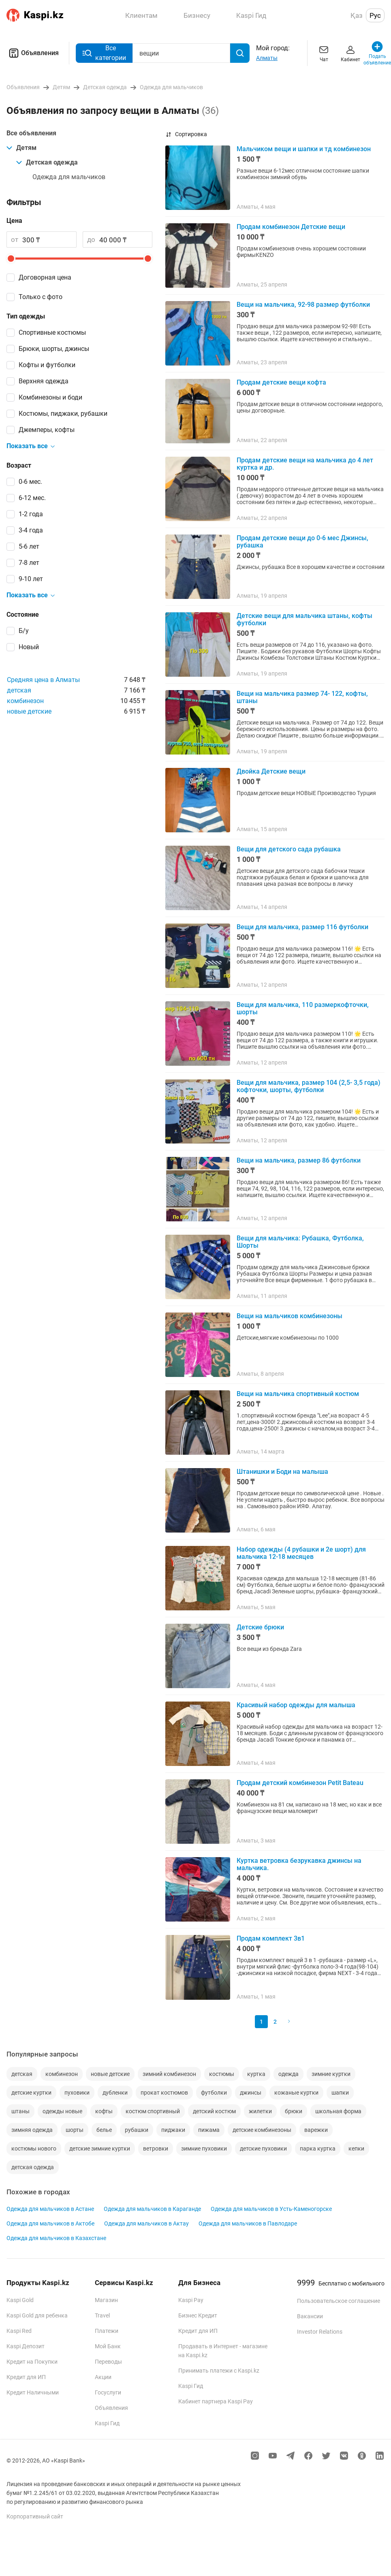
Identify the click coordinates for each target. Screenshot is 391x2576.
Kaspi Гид (107, 2423)
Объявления (32, 53)
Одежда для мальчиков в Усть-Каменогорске (271, 2209)
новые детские (29, 711)
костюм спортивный (153, 2111)
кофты (104, 2111)
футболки (214, 2092)
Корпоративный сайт (34, 2516)
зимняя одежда (32, 2130)
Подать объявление (377, 53)
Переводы (108, 2361)
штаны (20, 2111)
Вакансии (310, 2316)
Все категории (104, 53)
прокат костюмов (164, 2092)
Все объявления (31, 133)
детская (19, 690)
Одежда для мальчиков (68, 177)
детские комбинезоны (262, 2130)
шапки (340, 2092)
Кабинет (350, 52)
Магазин (106, 2300)
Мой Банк (108, 2346)
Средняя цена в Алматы (43, 680)
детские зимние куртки (99, 2148)
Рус (375, 15)
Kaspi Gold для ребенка (37, 2315)
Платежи (106, 2331)
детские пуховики (263, 2148)
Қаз (356, 15)
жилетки (260, 2111)
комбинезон (25, 701)
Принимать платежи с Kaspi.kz (218, 2370)
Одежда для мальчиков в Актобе (50, 2223)
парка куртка (317, 2148)
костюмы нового (33, 2148)
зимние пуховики (204, 2148)
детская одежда (32, 2167)
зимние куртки (331, 2074)
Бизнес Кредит (197, 2315)
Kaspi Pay (190, 2300)
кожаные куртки (296, 2092)
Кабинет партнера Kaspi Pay (215, 2401)
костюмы (221, 2074)
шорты (74, 2130)
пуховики (77, 2092)
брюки (293, 2111)
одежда (288, 2074)
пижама (209, 2130)
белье (104, 2130)
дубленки (115, 2092)
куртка (256, 2074)
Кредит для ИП (26, 2377)
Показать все (31, 446)
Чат (323, 52)
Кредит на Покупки (32, 2361)
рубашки (136, 2130)
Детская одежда (47, 162)
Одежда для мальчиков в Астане (50, 2209)
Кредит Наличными (32, 2392)
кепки (356, 2148)
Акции (103, 2377)
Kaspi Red (19, 2331)
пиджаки (173, 2130)
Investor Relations (319, 2331)
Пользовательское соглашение (338, 2301)
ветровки (155, 2148)
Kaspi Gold (20, 2300)
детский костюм (214, 2111)
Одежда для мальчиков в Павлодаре (248, 2223)
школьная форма (338, 2111)
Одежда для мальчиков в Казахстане (56, 2238)
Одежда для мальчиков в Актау (146, 2223)
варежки (316, 2130)
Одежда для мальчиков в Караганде (152, 2209)
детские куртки (31, 2092)
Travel (102, 2315)
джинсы (250, 2092)
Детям (21, 148)
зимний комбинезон (169, 2074)
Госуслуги (108, 2392)
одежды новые (62, 2111)
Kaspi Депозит (25, 2346)
